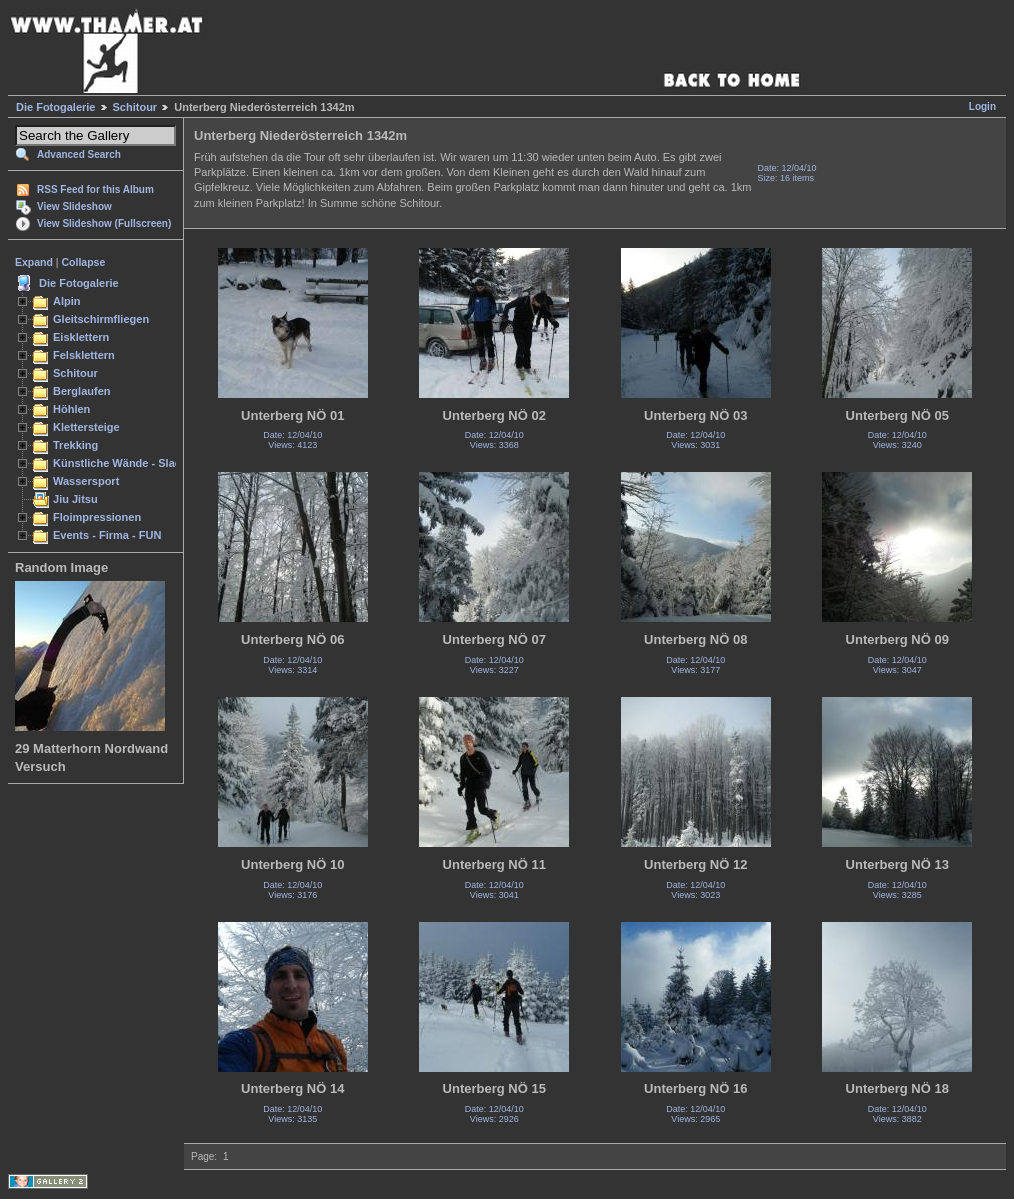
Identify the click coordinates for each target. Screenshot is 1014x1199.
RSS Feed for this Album (95, 189)
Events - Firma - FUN (107, 535)
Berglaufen (82, 391)
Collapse (84, 262)
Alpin (67, 301)
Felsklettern (84, 355)
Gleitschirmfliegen (101, 319)
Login (982, 106)
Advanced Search (79, 154)
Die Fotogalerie (55, 107)
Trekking (75, 445)
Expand (34, 262)
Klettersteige (86, 427)
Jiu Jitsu (75, 499)
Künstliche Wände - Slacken (126, 463)
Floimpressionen (97, 517)
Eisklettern (81, 337)
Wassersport (86, 481)
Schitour (135, 107)
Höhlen (71, 409)
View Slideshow (74, 206)
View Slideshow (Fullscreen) (104, 223)
